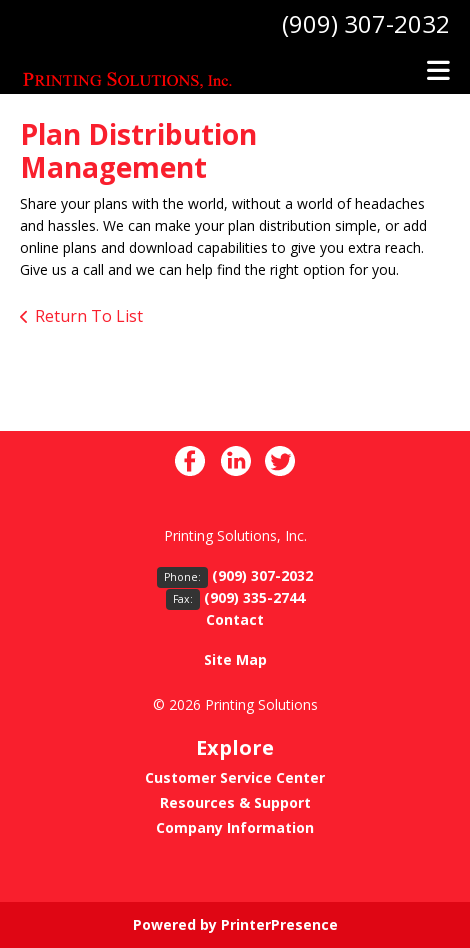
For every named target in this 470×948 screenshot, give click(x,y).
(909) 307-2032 (366, 23)
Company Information (235, 827)
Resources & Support (235, 802)
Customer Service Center (235, 777)
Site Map (235, 659)
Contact (235, 619)
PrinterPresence (279, 924)
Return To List (89, 316)
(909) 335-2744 (254, 597)
